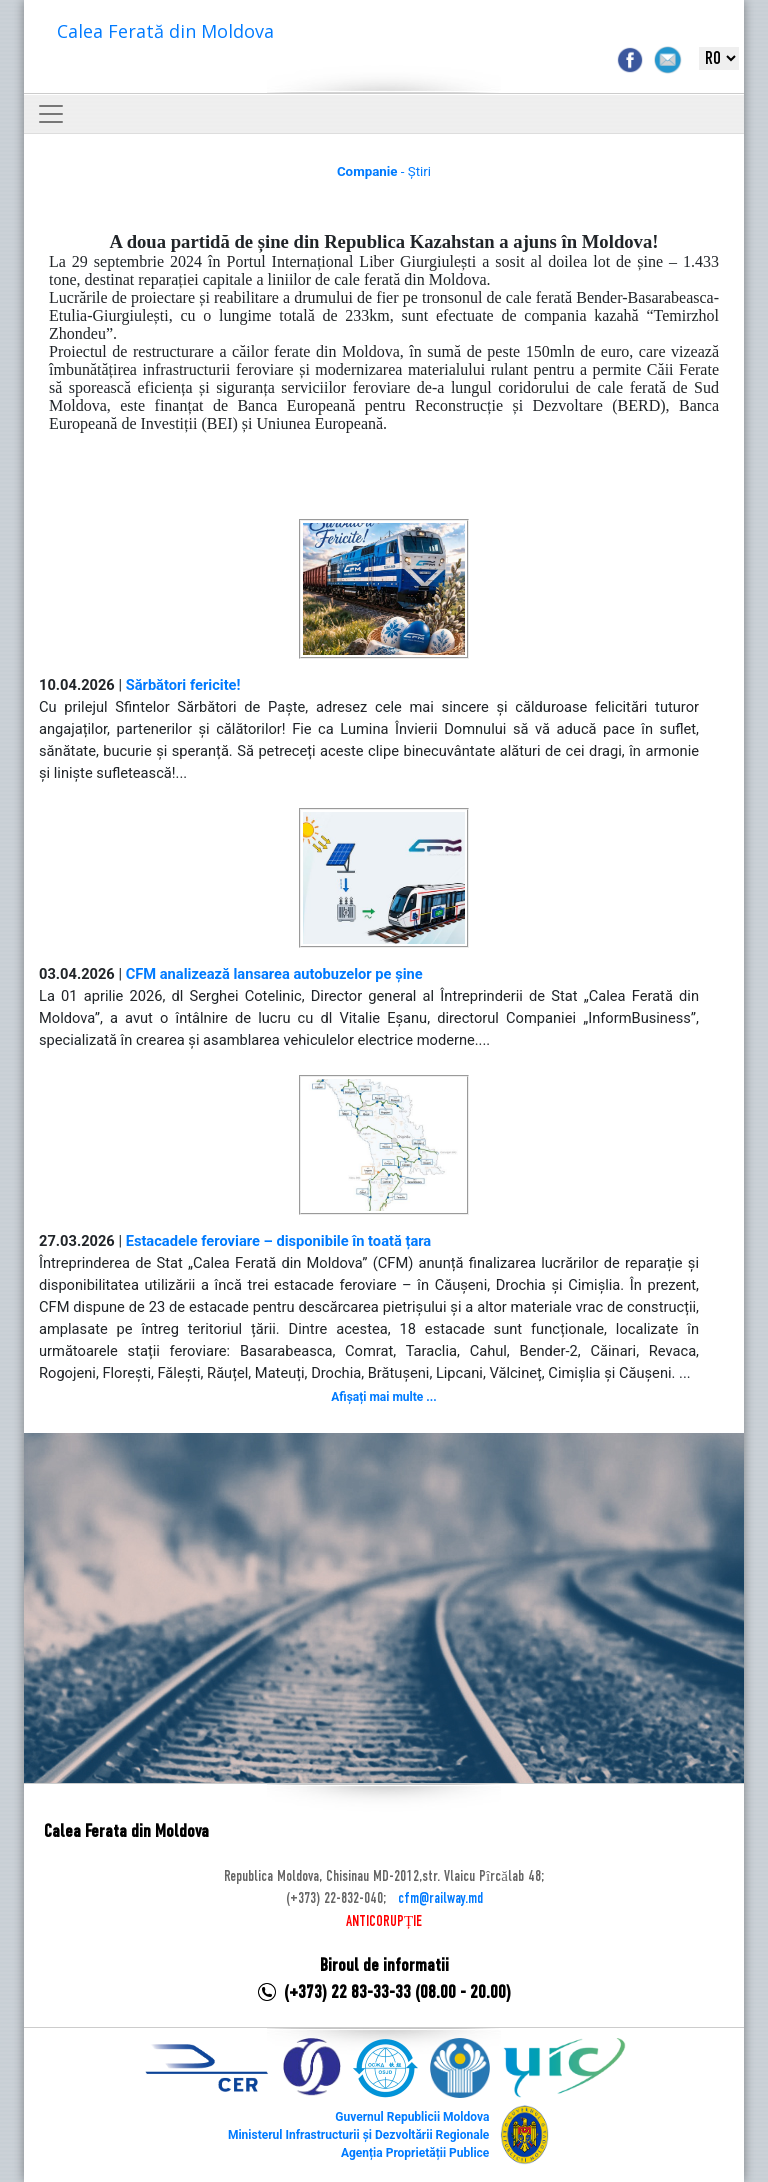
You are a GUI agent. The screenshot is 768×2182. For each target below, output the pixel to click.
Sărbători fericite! (183, 685)
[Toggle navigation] (51, 114)
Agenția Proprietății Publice (415, 2153)
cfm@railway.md (440, 1899)
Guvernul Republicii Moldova (412, 2117)
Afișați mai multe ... (383, 1397)
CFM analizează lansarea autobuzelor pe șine (274, 974)
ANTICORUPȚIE (384, 1922)
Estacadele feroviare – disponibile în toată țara (279, 1241)
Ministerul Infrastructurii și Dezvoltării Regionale (358, 2135)
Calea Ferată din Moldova (165, 31)
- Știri (384, 171)
